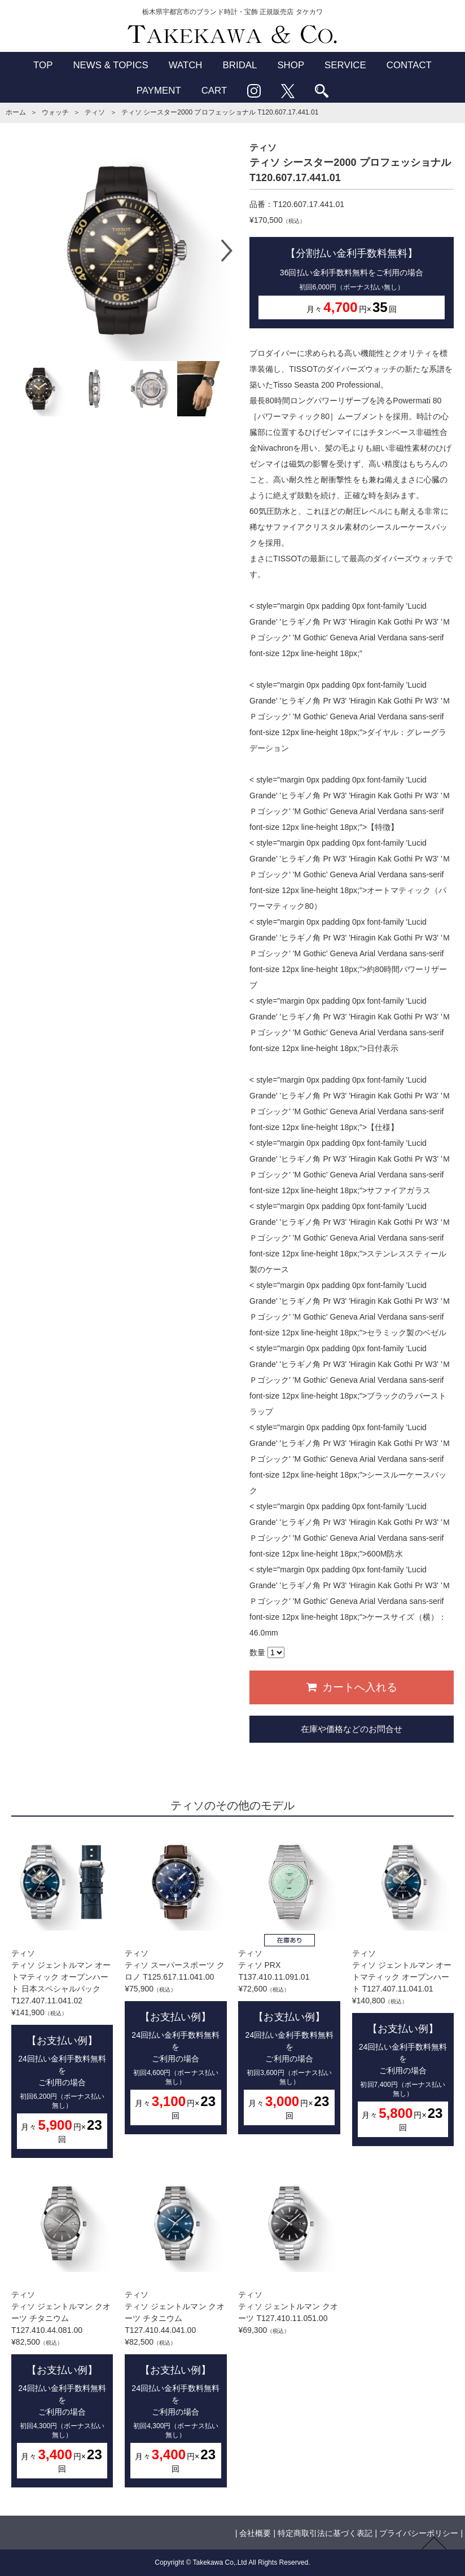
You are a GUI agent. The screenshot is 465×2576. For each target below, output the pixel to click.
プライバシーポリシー (418, 2533)
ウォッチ (55, 112)
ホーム (16, 112)
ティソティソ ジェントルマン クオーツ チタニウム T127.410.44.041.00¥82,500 (175, 2331)
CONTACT (409, 65)
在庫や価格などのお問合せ (351, 1729)
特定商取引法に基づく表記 (325, 2533)
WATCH (186, 65)
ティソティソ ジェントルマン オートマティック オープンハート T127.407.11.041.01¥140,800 (403, 1990)
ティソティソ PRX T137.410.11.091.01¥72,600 (289, 1984)
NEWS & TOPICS (110, 65)
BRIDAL (240, 65)
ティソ (95, 112)
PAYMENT (159, 90)
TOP (42, 65)
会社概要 (255, 2533)
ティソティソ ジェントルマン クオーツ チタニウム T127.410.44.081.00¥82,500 (62, 2331)
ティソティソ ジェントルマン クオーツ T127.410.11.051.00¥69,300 (289, 2255)
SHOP (290, 65)
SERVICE (345, 65)
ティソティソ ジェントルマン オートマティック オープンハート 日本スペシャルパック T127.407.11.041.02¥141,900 (62, 1996)
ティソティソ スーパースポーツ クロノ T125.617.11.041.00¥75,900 (175, 1984)
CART (214, 90)
